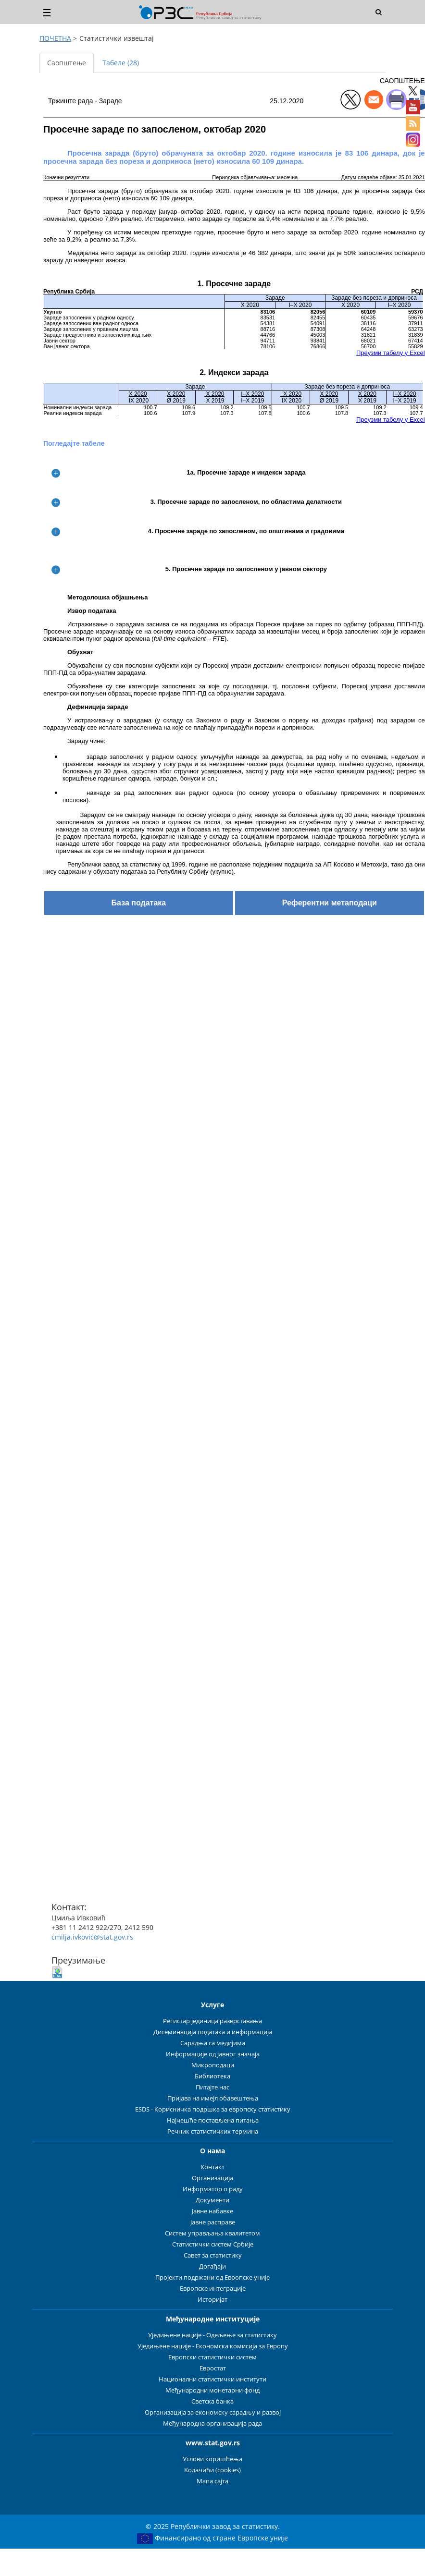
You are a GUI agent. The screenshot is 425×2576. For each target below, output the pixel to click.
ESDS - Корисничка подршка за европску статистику (212, 2109)
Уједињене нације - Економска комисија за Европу (213, 2346)
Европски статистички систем (212, 2357)
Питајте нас (212, 2087)
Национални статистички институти (212, 2379)
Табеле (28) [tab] (120, 62)
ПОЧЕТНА (55, 38)
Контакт (212, 2167)
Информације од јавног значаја (213, 2054)
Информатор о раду (213, 2189)
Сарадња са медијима (212, 2043)
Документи (212, 2200)
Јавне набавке (212, 2211)
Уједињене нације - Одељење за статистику (212, 2335)
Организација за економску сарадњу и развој (213, 2412)
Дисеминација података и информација (212, 2032)
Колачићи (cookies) (212, 2470)
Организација (212, 2178)
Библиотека (212, 2076)
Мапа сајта (212, 2481)
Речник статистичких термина (212, 2131)
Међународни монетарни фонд (212, 2390)
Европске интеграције (213, 2288)
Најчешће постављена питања (213, 2120)
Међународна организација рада (212, 2423)
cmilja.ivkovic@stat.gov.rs (92, 1936)
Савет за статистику (213, 2255)
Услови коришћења (212, 2459)
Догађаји (212, 2266)
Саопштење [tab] (66, 62)
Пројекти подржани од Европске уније (212, 2277)
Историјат (212, 2299)
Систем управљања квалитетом (212, 2233)
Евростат (213, 2368)
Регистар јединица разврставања (212, 2021)
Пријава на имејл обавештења (212, 2098)
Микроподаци (212, 2065)
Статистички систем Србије (212, 2244)
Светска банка (212, 2401)
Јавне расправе (212, 2222)
